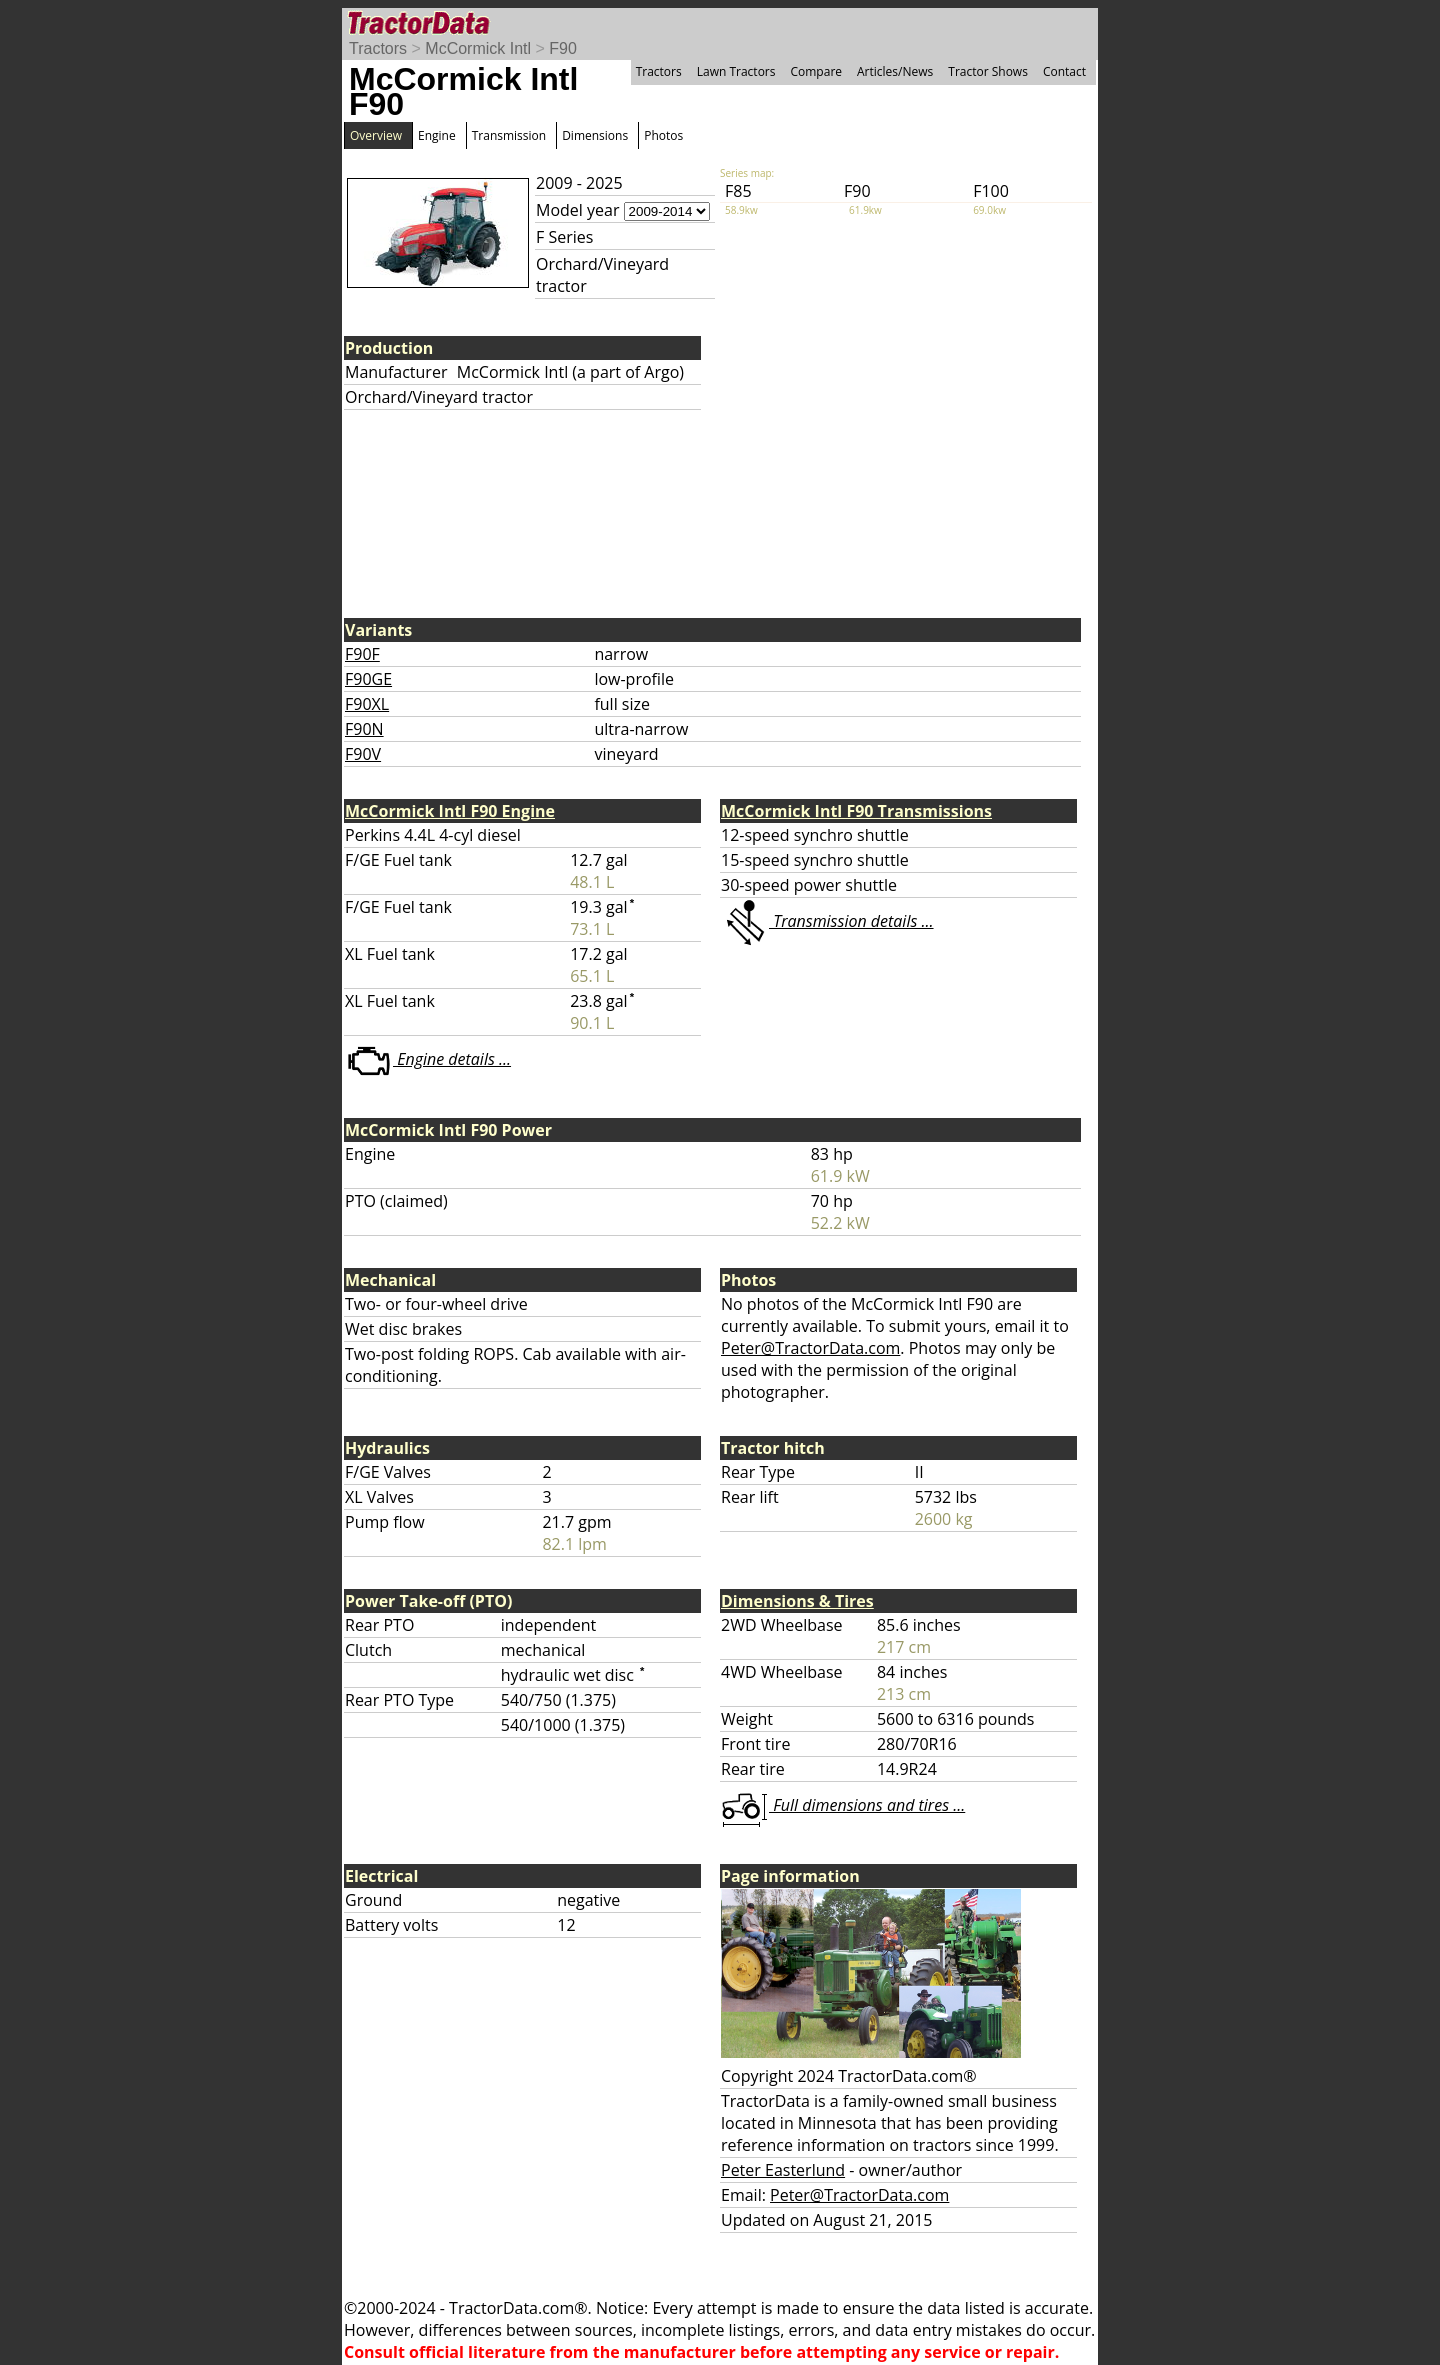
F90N (364, 729)
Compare (816, 71)
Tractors (378, 48)
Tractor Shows (988, 71)
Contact (1064, 71)
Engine (437, 135)
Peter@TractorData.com (810, 1348)
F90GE (368, 679)
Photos (663, 135)
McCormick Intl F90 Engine (450, 811)
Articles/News (895, 71)
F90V (363, 754)
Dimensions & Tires (797, 1601)
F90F (362, 654)
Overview (376, 135)
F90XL (367, 704)
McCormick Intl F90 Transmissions (856, 811)
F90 (563, 48)
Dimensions (595, 135)
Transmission (509, 135)
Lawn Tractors (736, 71)
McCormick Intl (478, 48)
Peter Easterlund (783, 2170)
